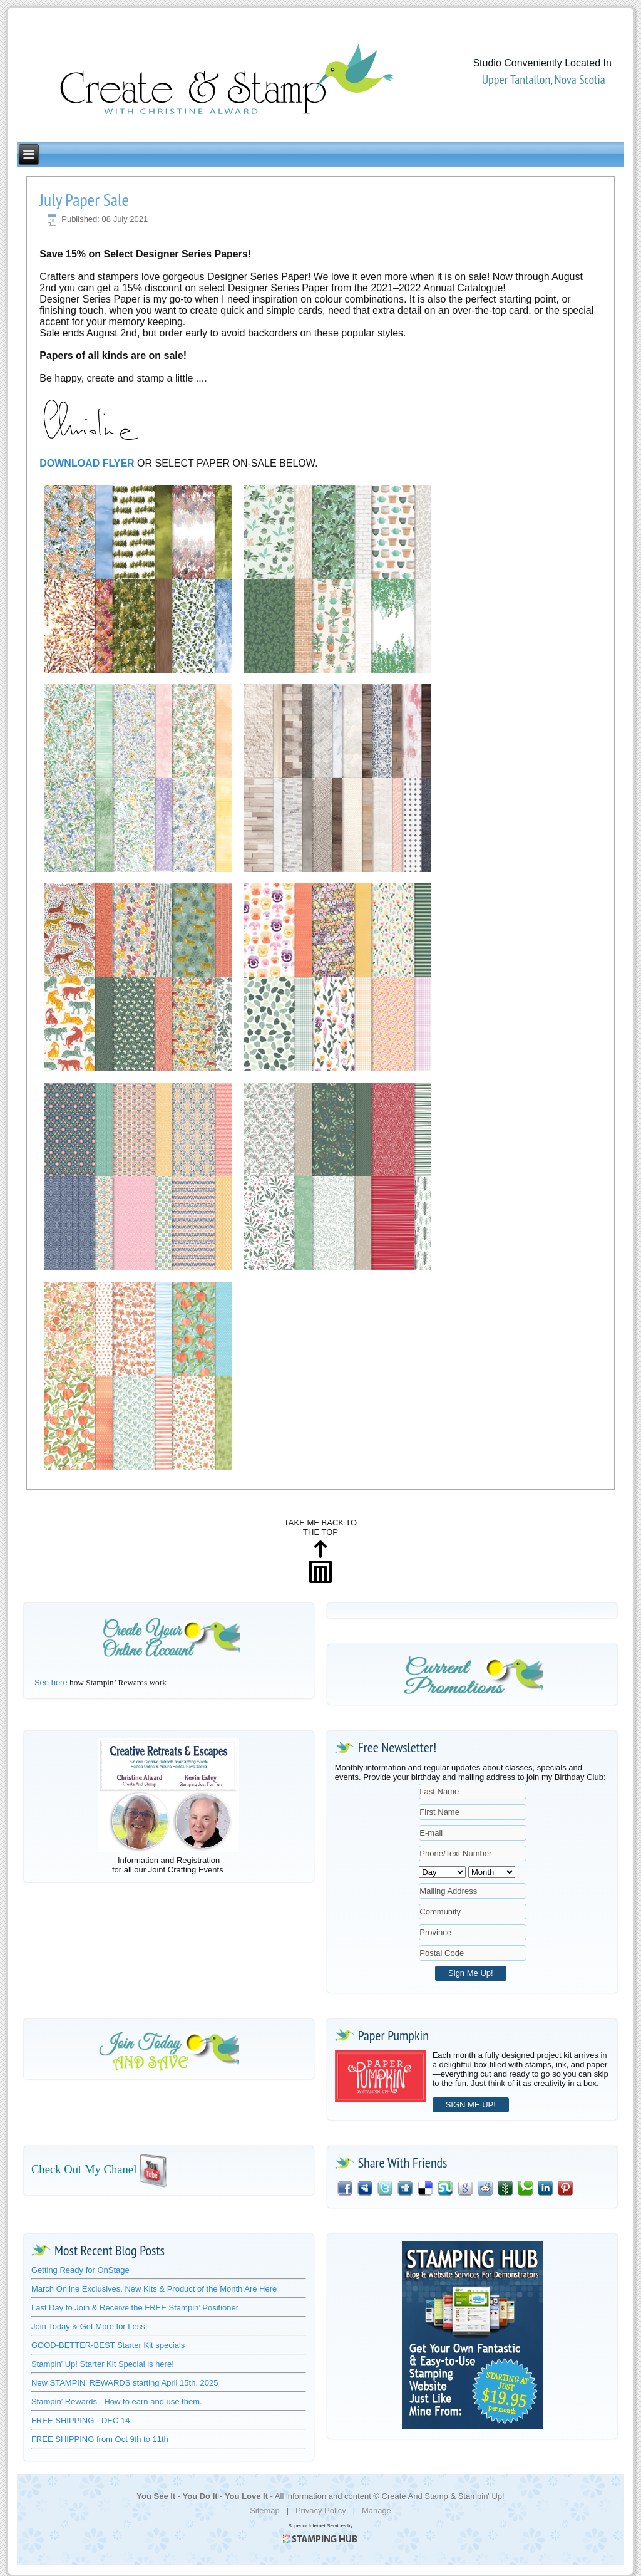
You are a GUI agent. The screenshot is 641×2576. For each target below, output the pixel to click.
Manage (376, 2510)
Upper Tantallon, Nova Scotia (543, 79)
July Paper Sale (84, 199)
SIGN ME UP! (471, 2104)
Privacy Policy (320, 2510)
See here (51, 1682)
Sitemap (265, 2510)
